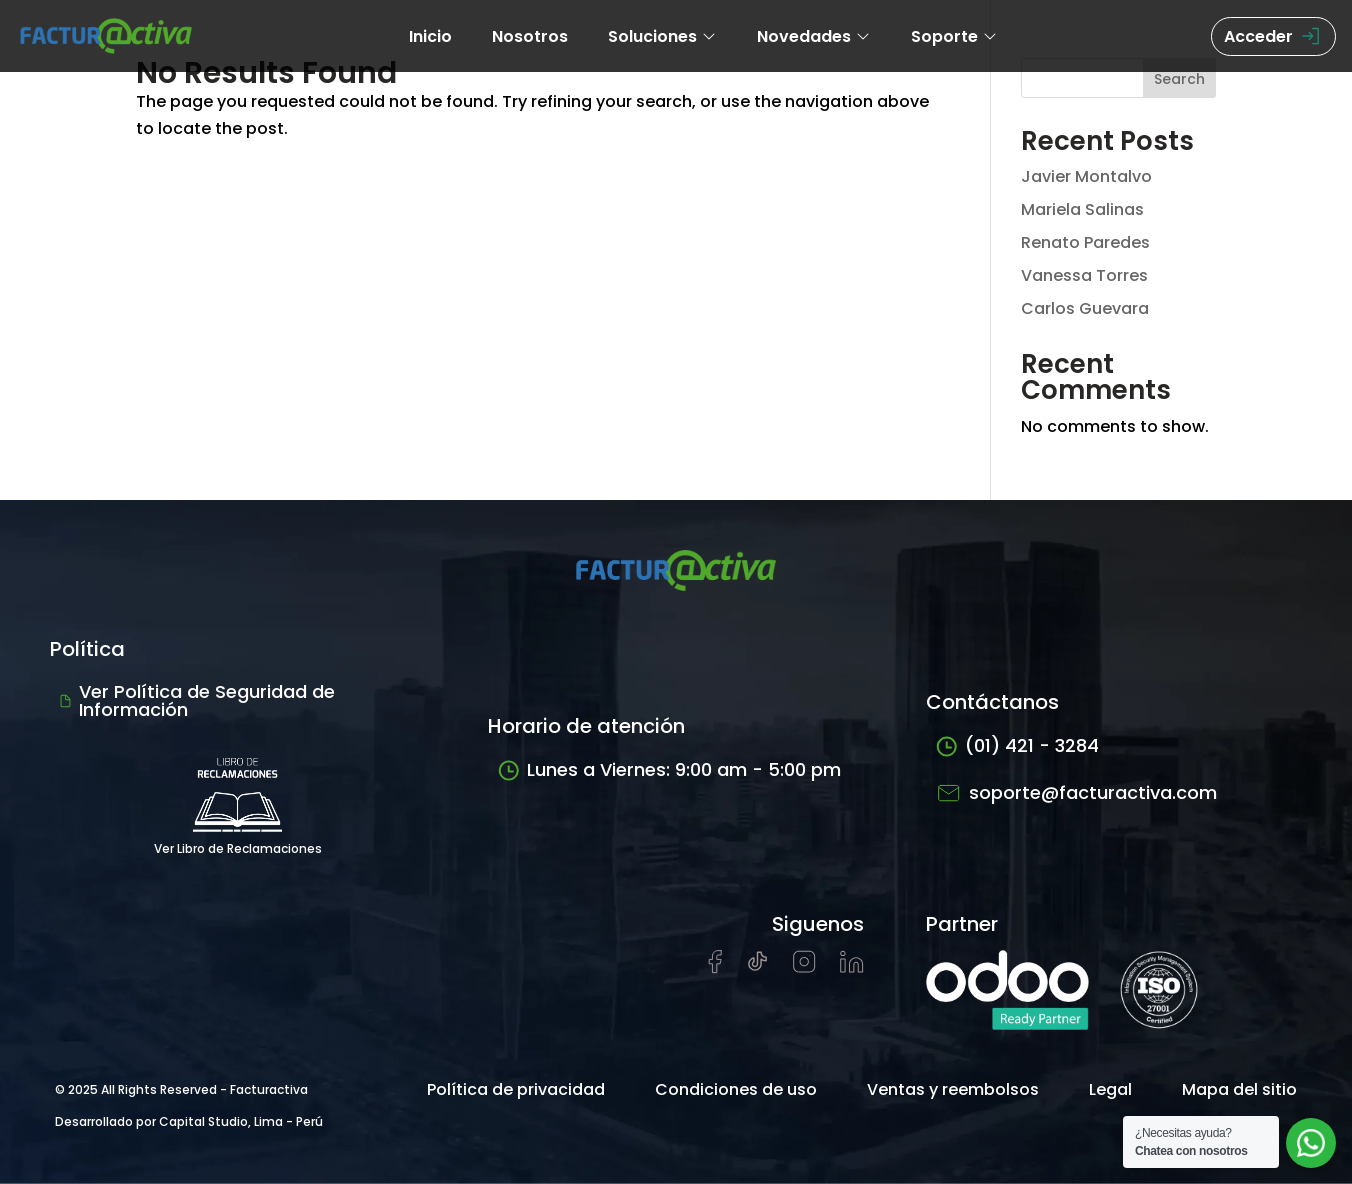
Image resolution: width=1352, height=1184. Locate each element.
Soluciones (662, 36)
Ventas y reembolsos (953, 1089)
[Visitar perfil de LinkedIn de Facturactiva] (852, 967)
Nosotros (530, 36)
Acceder (1273, 36)
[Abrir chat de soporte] (1311, 1143)
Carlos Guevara (1085, 308)
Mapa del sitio (1239, 1089)
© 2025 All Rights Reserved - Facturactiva (181, 1089)
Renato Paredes (1085, 242)
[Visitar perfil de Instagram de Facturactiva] (804, 967)
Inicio (430, 36)
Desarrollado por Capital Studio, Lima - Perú (189, 1121)
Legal (1110, 1089)
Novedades (814, 36)
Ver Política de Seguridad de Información (197, 700)
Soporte (954, 36)
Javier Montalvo (1086, 176)
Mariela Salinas (1082, 209)
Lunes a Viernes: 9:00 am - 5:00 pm (669, 769)
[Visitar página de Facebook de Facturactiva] (715, 968)
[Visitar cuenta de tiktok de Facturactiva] (757, 967)
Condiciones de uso (736, 1089)
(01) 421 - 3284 (1017, 745)
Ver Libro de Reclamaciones (238, 800)
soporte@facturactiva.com (1076, 792)
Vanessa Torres (1084, 275)
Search (1179, 79)
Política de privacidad (516, 1089)
